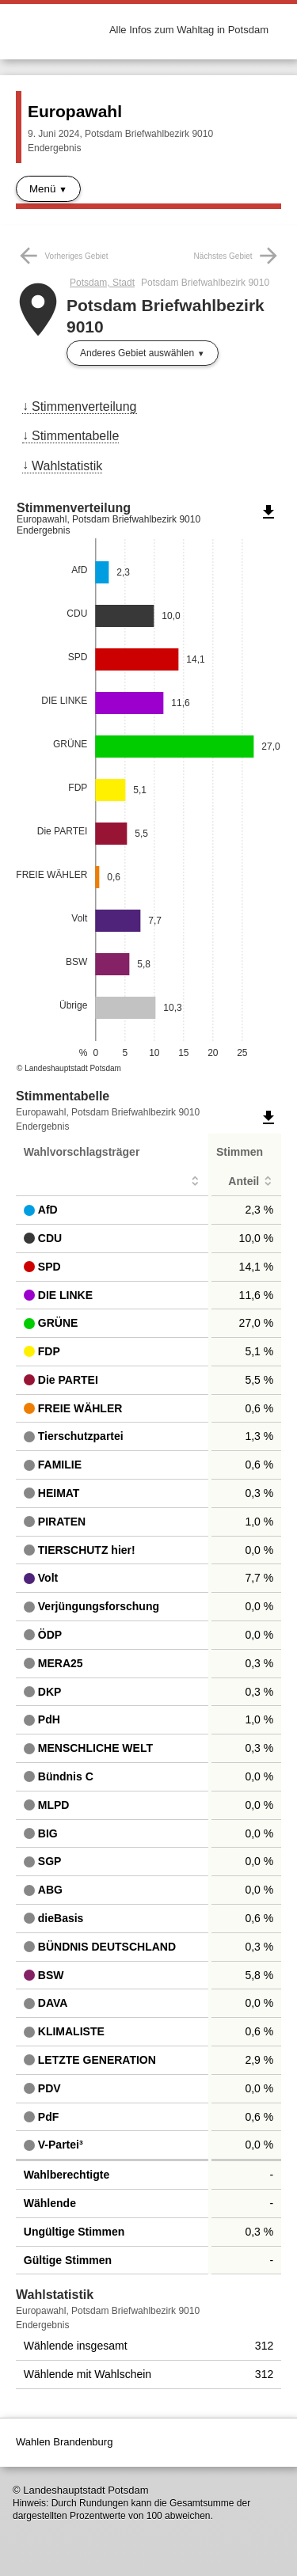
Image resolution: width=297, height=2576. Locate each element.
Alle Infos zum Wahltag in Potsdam (188, 30)
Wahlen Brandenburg (64, 2442)
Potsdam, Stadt (102, 282)
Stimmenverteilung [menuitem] (84, 406)
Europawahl (75, 111)
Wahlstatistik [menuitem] (67, 466)
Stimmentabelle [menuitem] (75, 436)
